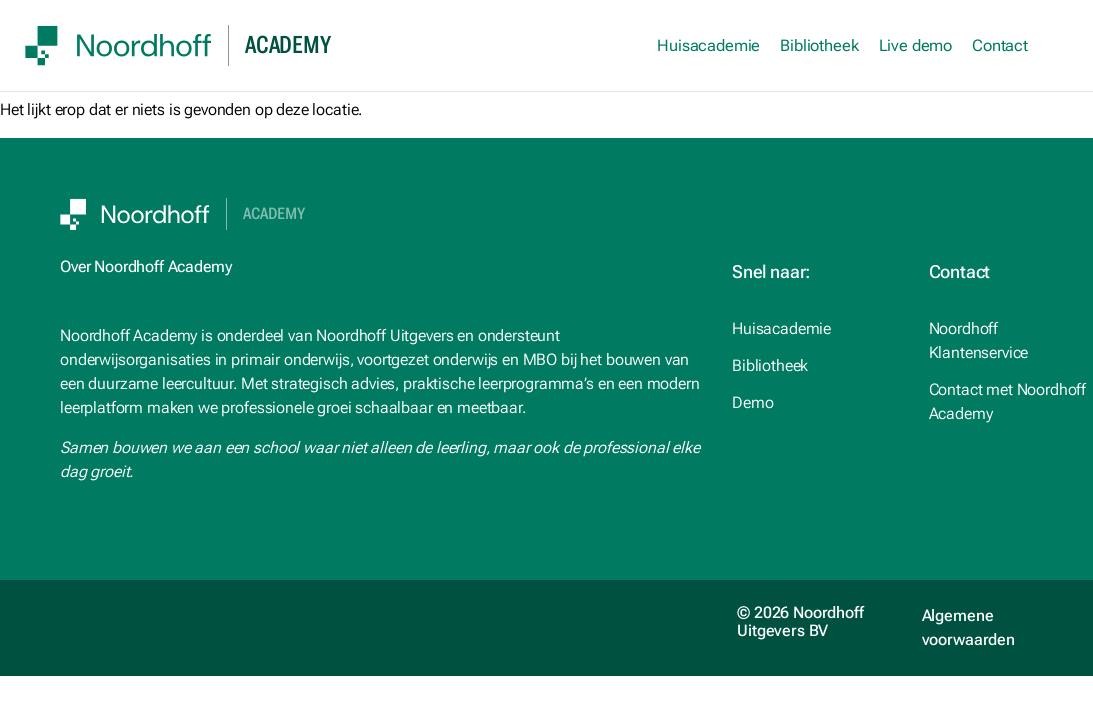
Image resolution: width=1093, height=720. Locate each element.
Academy (274, 214)
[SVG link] (118, 45)
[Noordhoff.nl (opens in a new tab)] (814, 366)
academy (287, 45)
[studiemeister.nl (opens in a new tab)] (814, 329)
